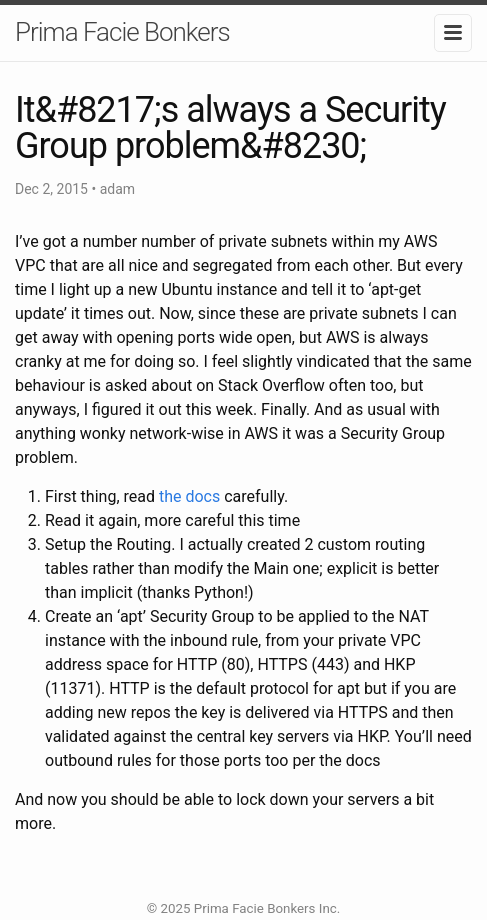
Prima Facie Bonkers (122, 32)
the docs (189, 496)
